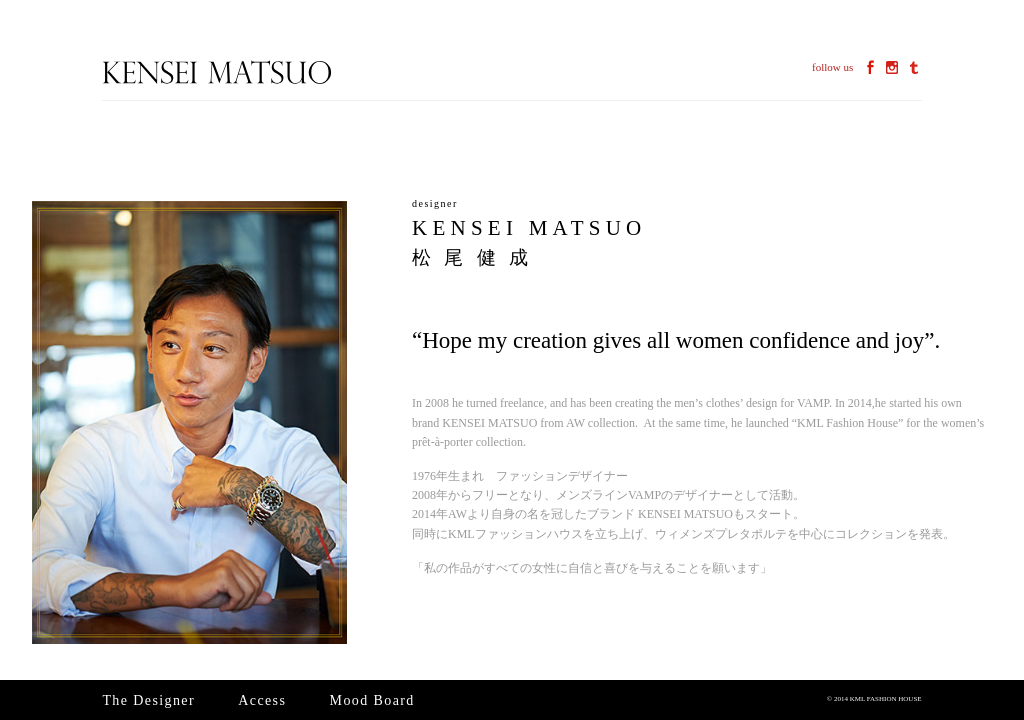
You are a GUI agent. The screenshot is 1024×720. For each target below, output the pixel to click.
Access (262, 700)
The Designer (148, 700)
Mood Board (372, 700)
